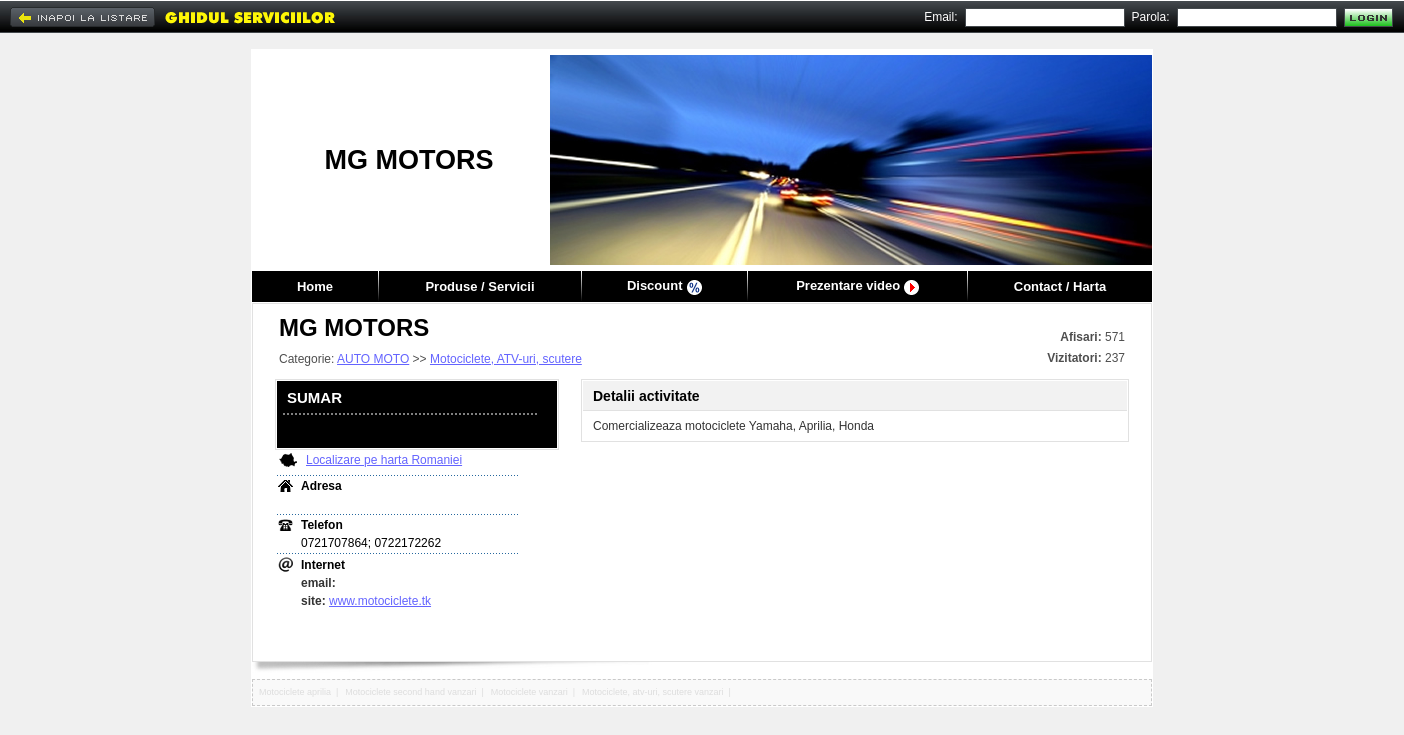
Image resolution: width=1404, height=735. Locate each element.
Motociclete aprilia (295, 692)
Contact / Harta (1060, 286)
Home (315, 286)
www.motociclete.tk (380, 601)
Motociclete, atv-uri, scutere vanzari (653, 692)
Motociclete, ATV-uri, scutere (506, 359)
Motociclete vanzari (529, 692)
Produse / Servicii (479, 286)
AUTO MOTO (373, 359)
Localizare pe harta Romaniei (384, 460)
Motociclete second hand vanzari (410, 692)
